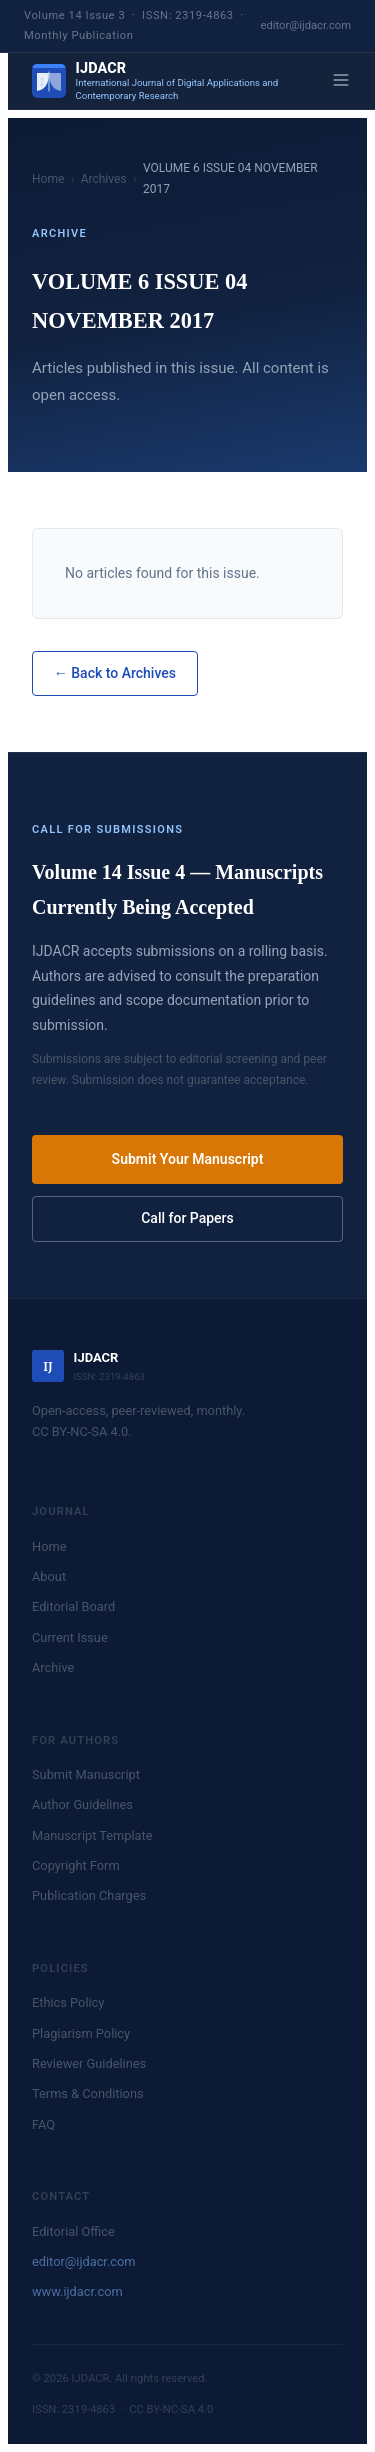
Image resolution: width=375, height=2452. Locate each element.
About (49, 1576)
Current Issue (70, 1637)
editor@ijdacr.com (306, 25)
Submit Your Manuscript (188, 1159)
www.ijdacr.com (77, 2291)
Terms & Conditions (88, 2093)
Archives (104, 179)
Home (48, 179)
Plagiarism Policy (81, 2033)
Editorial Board (73, 1606)
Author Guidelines (82, 1804)
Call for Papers (187, 1218)
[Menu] (341, 81)
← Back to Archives (115, 673)
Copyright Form (76, 1865)
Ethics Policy (68, 2002)
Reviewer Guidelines (89, 2063)
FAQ (43, 2124)
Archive (53, 1667)
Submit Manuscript (86, 1774)
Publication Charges (89, 1895)
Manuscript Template (92, 1835)
